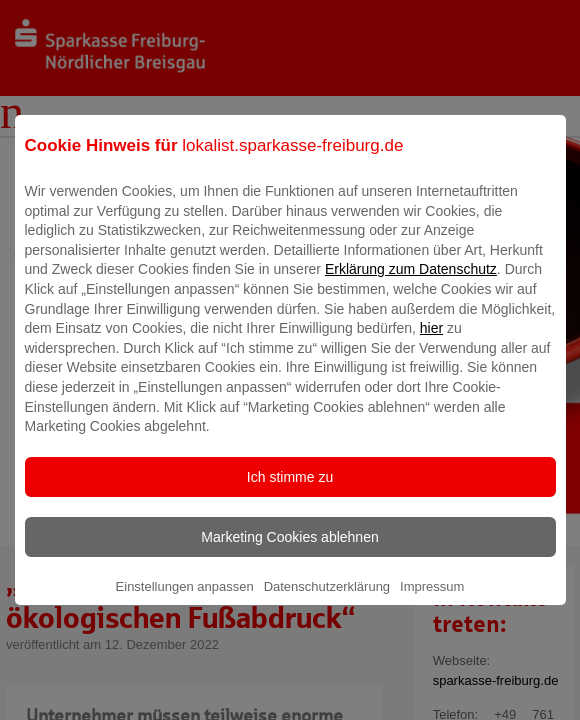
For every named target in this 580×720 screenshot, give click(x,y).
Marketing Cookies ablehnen (289, 551)
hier (431, 342)
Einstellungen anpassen (185, 600)
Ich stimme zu (290, 491)
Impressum (432, 600)
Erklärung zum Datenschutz (411, 283)
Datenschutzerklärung (327, 600)
